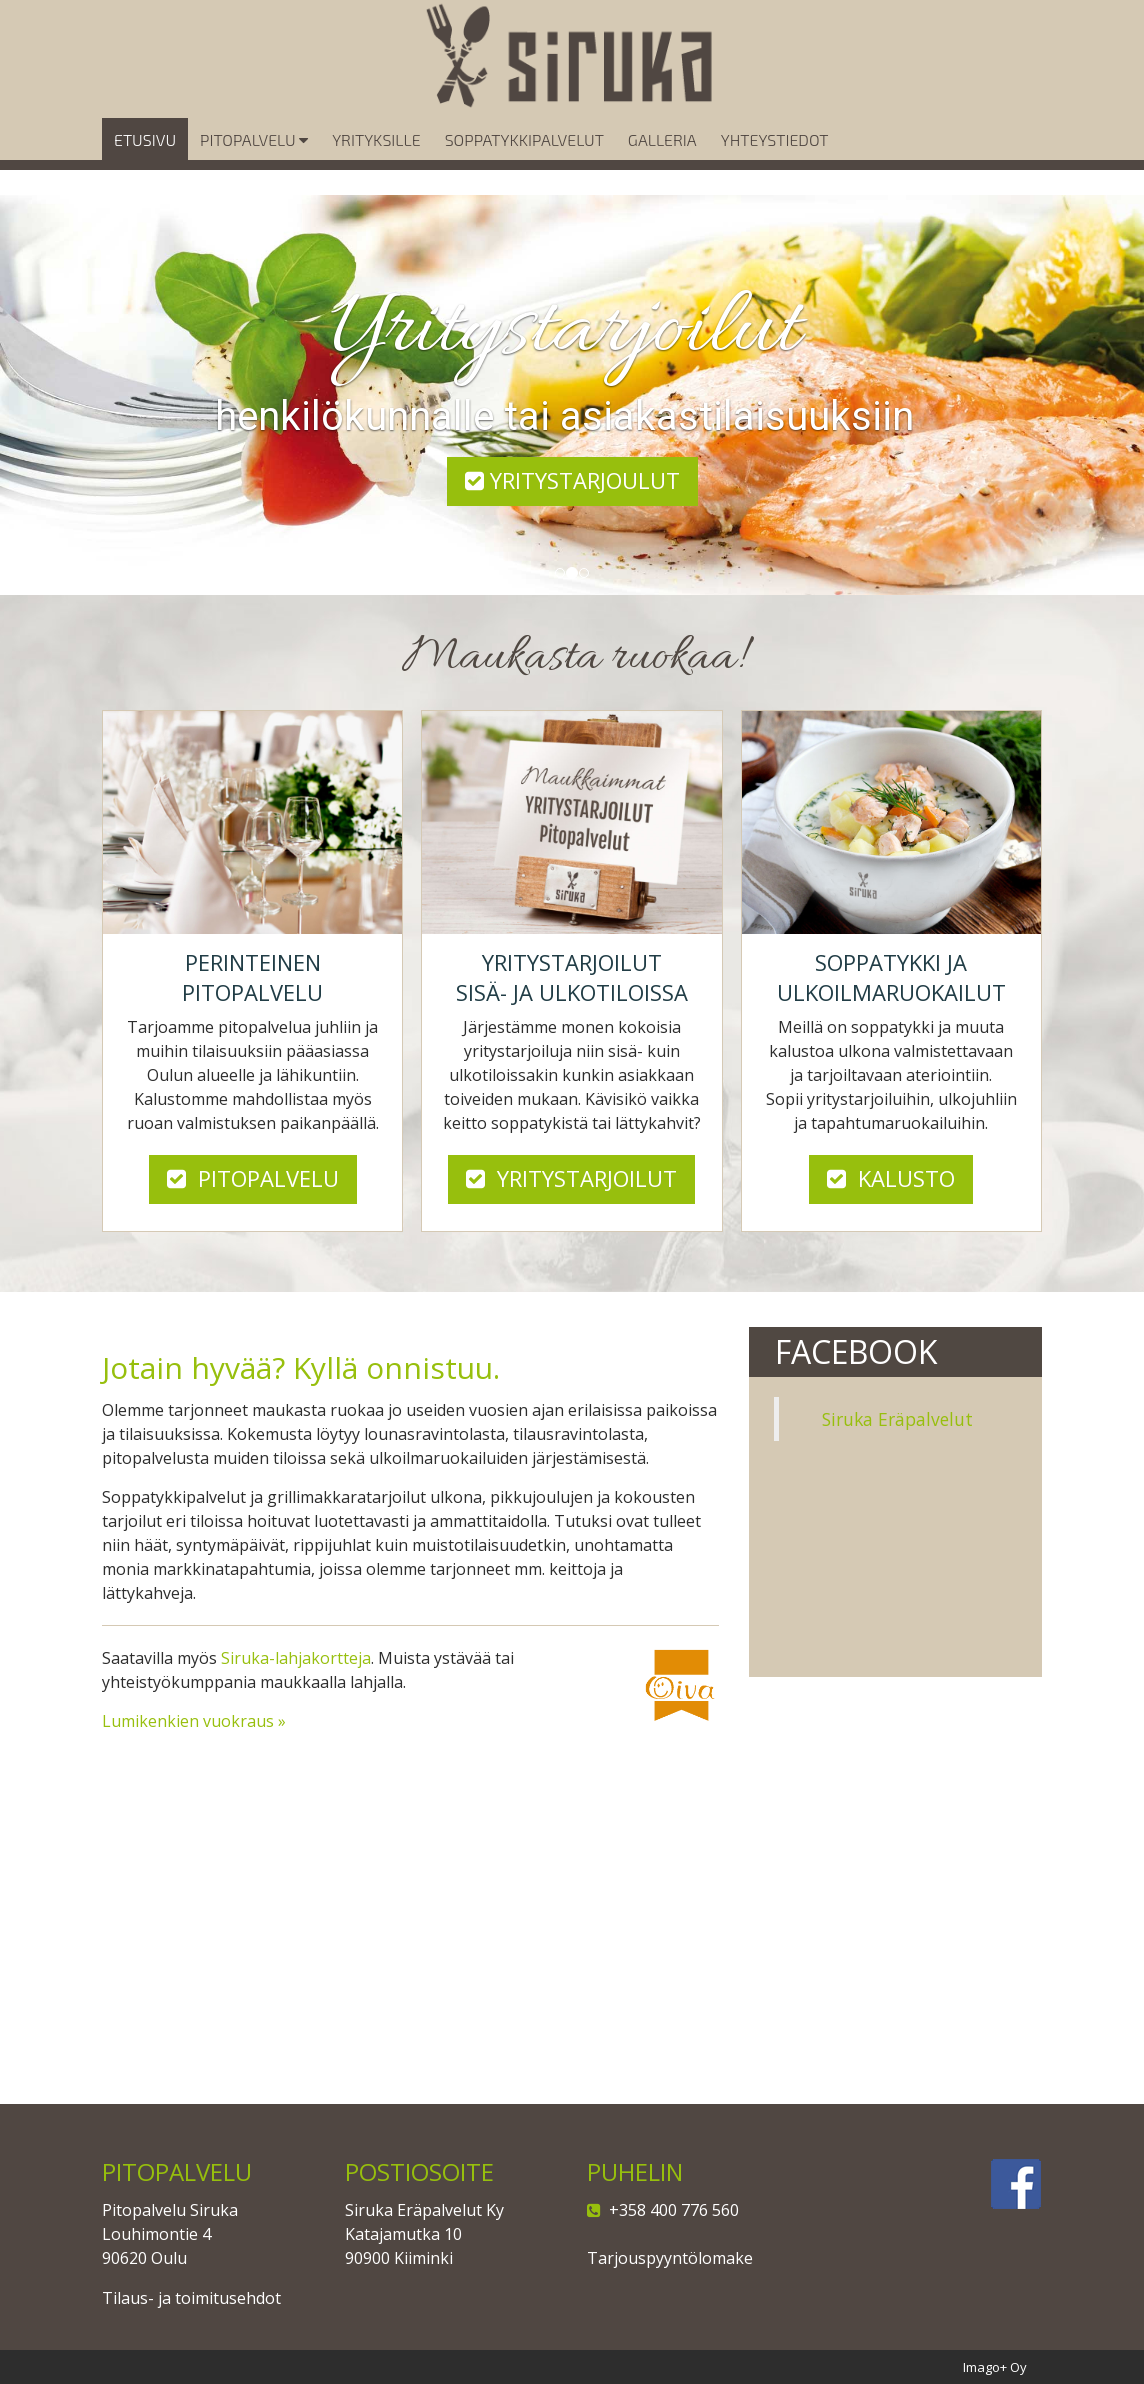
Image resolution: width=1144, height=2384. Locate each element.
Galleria (662, 167)
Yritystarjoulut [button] (572, 480)
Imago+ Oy (995, 2367)
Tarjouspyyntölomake (670, 2258)
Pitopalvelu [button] (253, 1178)
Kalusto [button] (891, 1178)
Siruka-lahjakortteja (296, 1658)
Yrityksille (376, 167)
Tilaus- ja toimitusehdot (191, 2298)
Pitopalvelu (254, 167)
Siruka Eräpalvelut (897, 1419)
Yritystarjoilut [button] (571, 1178)
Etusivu (145, 167)
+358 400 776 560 (670, 2210)
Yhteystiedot (775, 167)
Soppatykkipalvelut (524, 167)
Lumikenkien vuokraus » (194, 1721)
